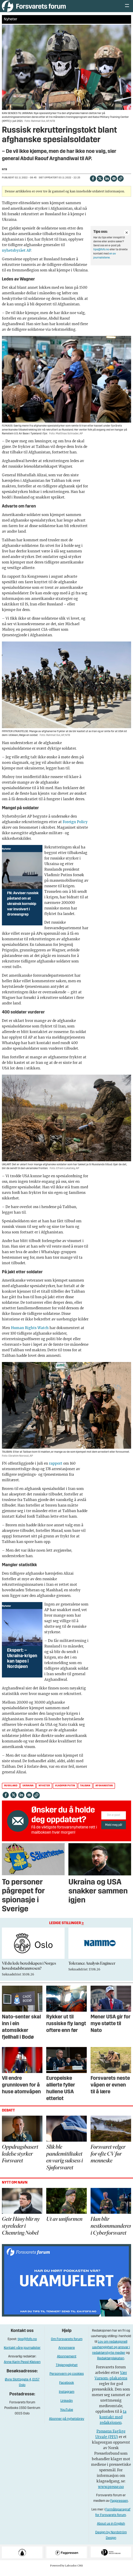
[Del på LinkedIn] (107, 183)
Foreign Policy (75, 827)
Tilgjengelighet (67, 2370)
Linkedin (66, 2406)
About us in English (111, 2529)
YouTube (66, 2415)
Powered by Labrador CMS (66, 2570)
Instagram (66, 2397)
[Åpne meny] (127, 8)
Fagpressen (119, 2506)
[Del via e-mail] (113, 183)
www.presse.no (111, 2492)
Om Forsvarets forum (66, 2344)
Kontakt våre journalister (22, 2353)
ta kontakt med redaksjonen (112, 2422)
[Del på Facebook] (93, 183)
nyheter (44, 1791)
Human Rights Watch (30, 1333)
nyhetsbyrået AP (16, 255)
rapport (56, 1468)
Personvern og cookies (67, 2379)
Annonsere (66, 2353)
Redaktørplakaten (110, 2363)
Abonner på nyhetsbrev (66, 2424)
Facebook (66, 2388)
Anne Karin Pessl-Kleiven (22, 2367)
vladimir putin (65, 1791)
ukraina (28, 1791)
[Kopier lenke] (121, 184)
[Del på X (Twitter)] (99, 183)
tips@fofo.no (101, 254)
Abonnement (66, 2361)
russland (10, 1791)
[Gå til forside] (34, 8)
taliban (85, 1791)
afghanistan (104, 1791)
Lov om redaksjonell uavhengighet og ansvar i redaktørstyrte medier (111, 2352)
